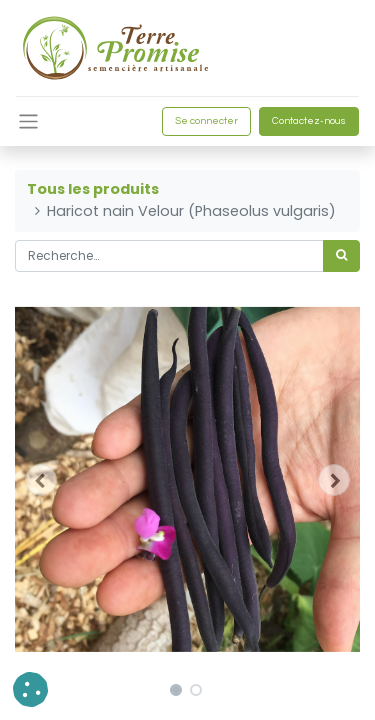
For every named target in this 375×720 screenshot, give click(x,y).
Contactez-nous (309, 121)
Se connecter (206, 121)
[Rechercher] (341, 256)
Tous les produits (93, 189)
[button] (41, 480)
